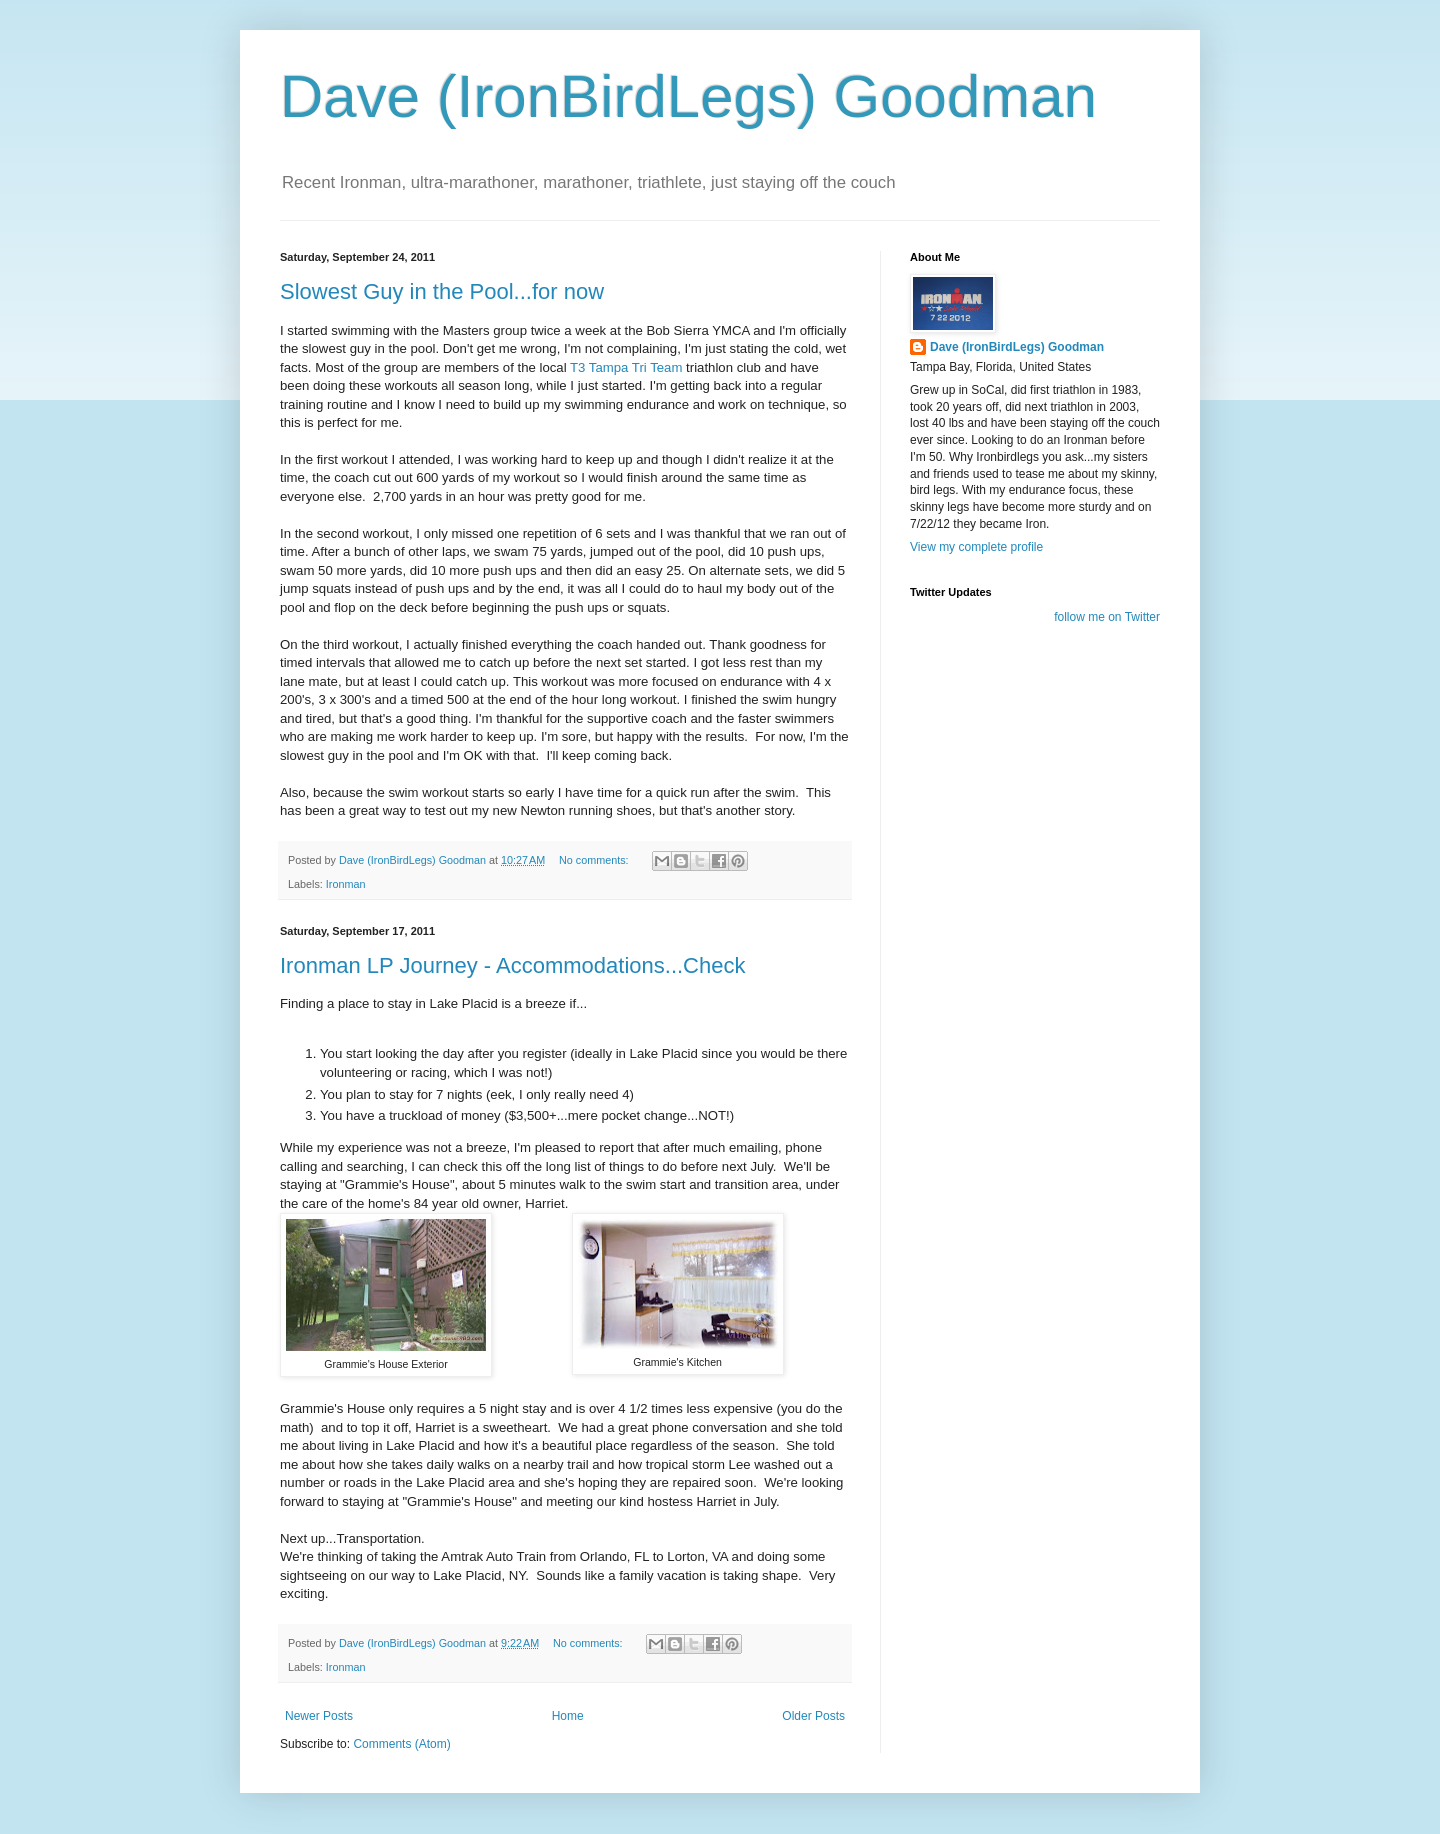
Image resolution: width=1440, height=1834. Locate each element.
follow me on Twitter (1107, 617)
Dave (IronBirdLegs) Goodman (688, 96)
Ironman (346, 884)
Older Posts (813, 1716)
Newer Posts (319, 1716)
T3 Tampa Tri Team (626, 367)
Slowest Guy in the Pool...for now (442, 291)
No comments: (595, 860)
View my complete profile (976, 547)
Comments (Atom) (401, 1744)
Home (568, 1716)
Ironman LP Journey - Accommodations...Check (512, 965)
